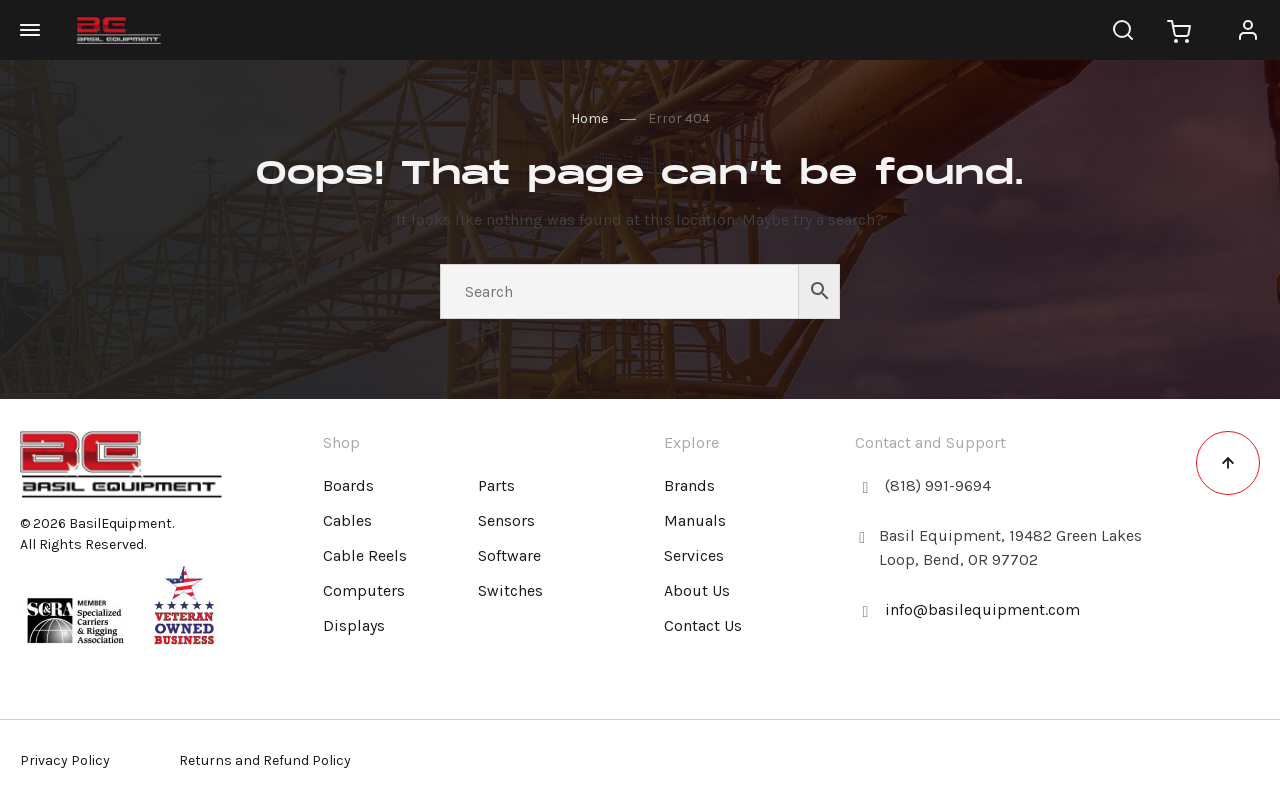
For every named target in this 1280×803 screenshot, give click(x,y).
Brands (689, 485)
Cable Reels (365, 555)
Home (589, 118)
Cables (347, 520)
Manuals (695, 520)
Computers (364, 590)
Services (694, 555)
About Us (697, 590)
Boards (348, 485)
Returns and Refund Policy (265, 760)
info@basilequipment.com (982, 609)
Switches (510, 590)
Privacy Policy (65, 760)
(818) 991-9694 (938, 485)
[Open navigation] (40, 30)
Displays (354, 625)
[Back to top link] (1228, 463)
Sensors (506, 520)
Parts (496, 485)
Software (509, 555)
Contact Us (703, 625)
